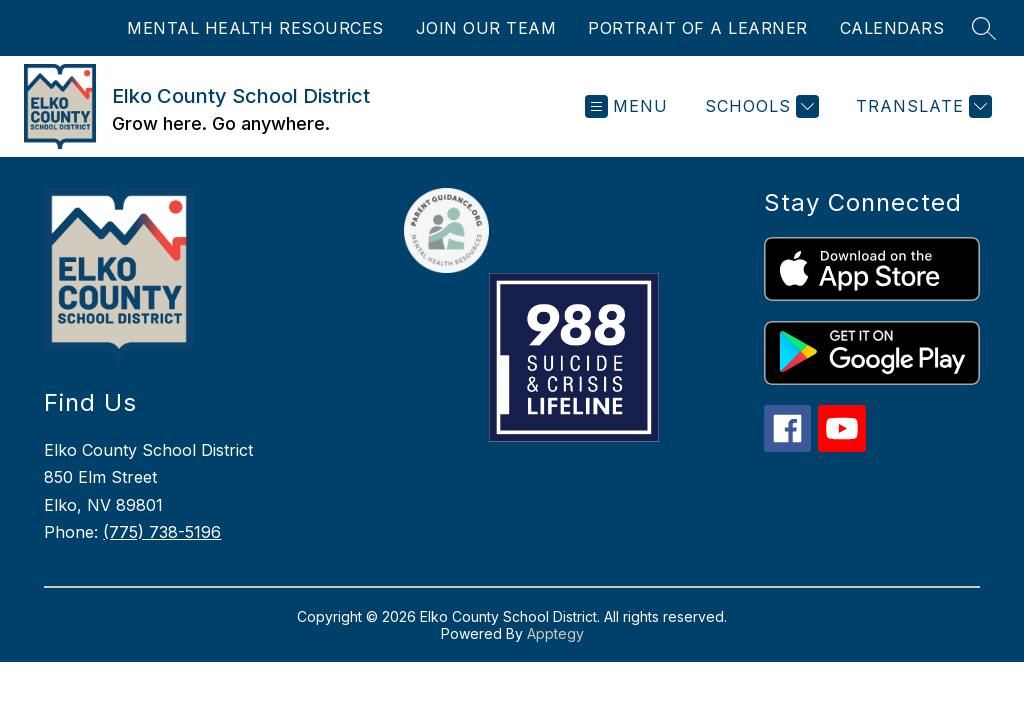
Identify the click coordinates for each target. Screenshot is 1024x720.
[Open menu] (626, 106)
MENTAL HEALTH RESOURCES (255, 28)
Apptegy (555, 633)
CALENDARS (892, 28)
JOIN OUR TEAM (486, 28)
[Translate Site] (921, 106)
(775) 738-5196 (162, 532)
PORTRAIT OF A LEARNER (698, 28)
